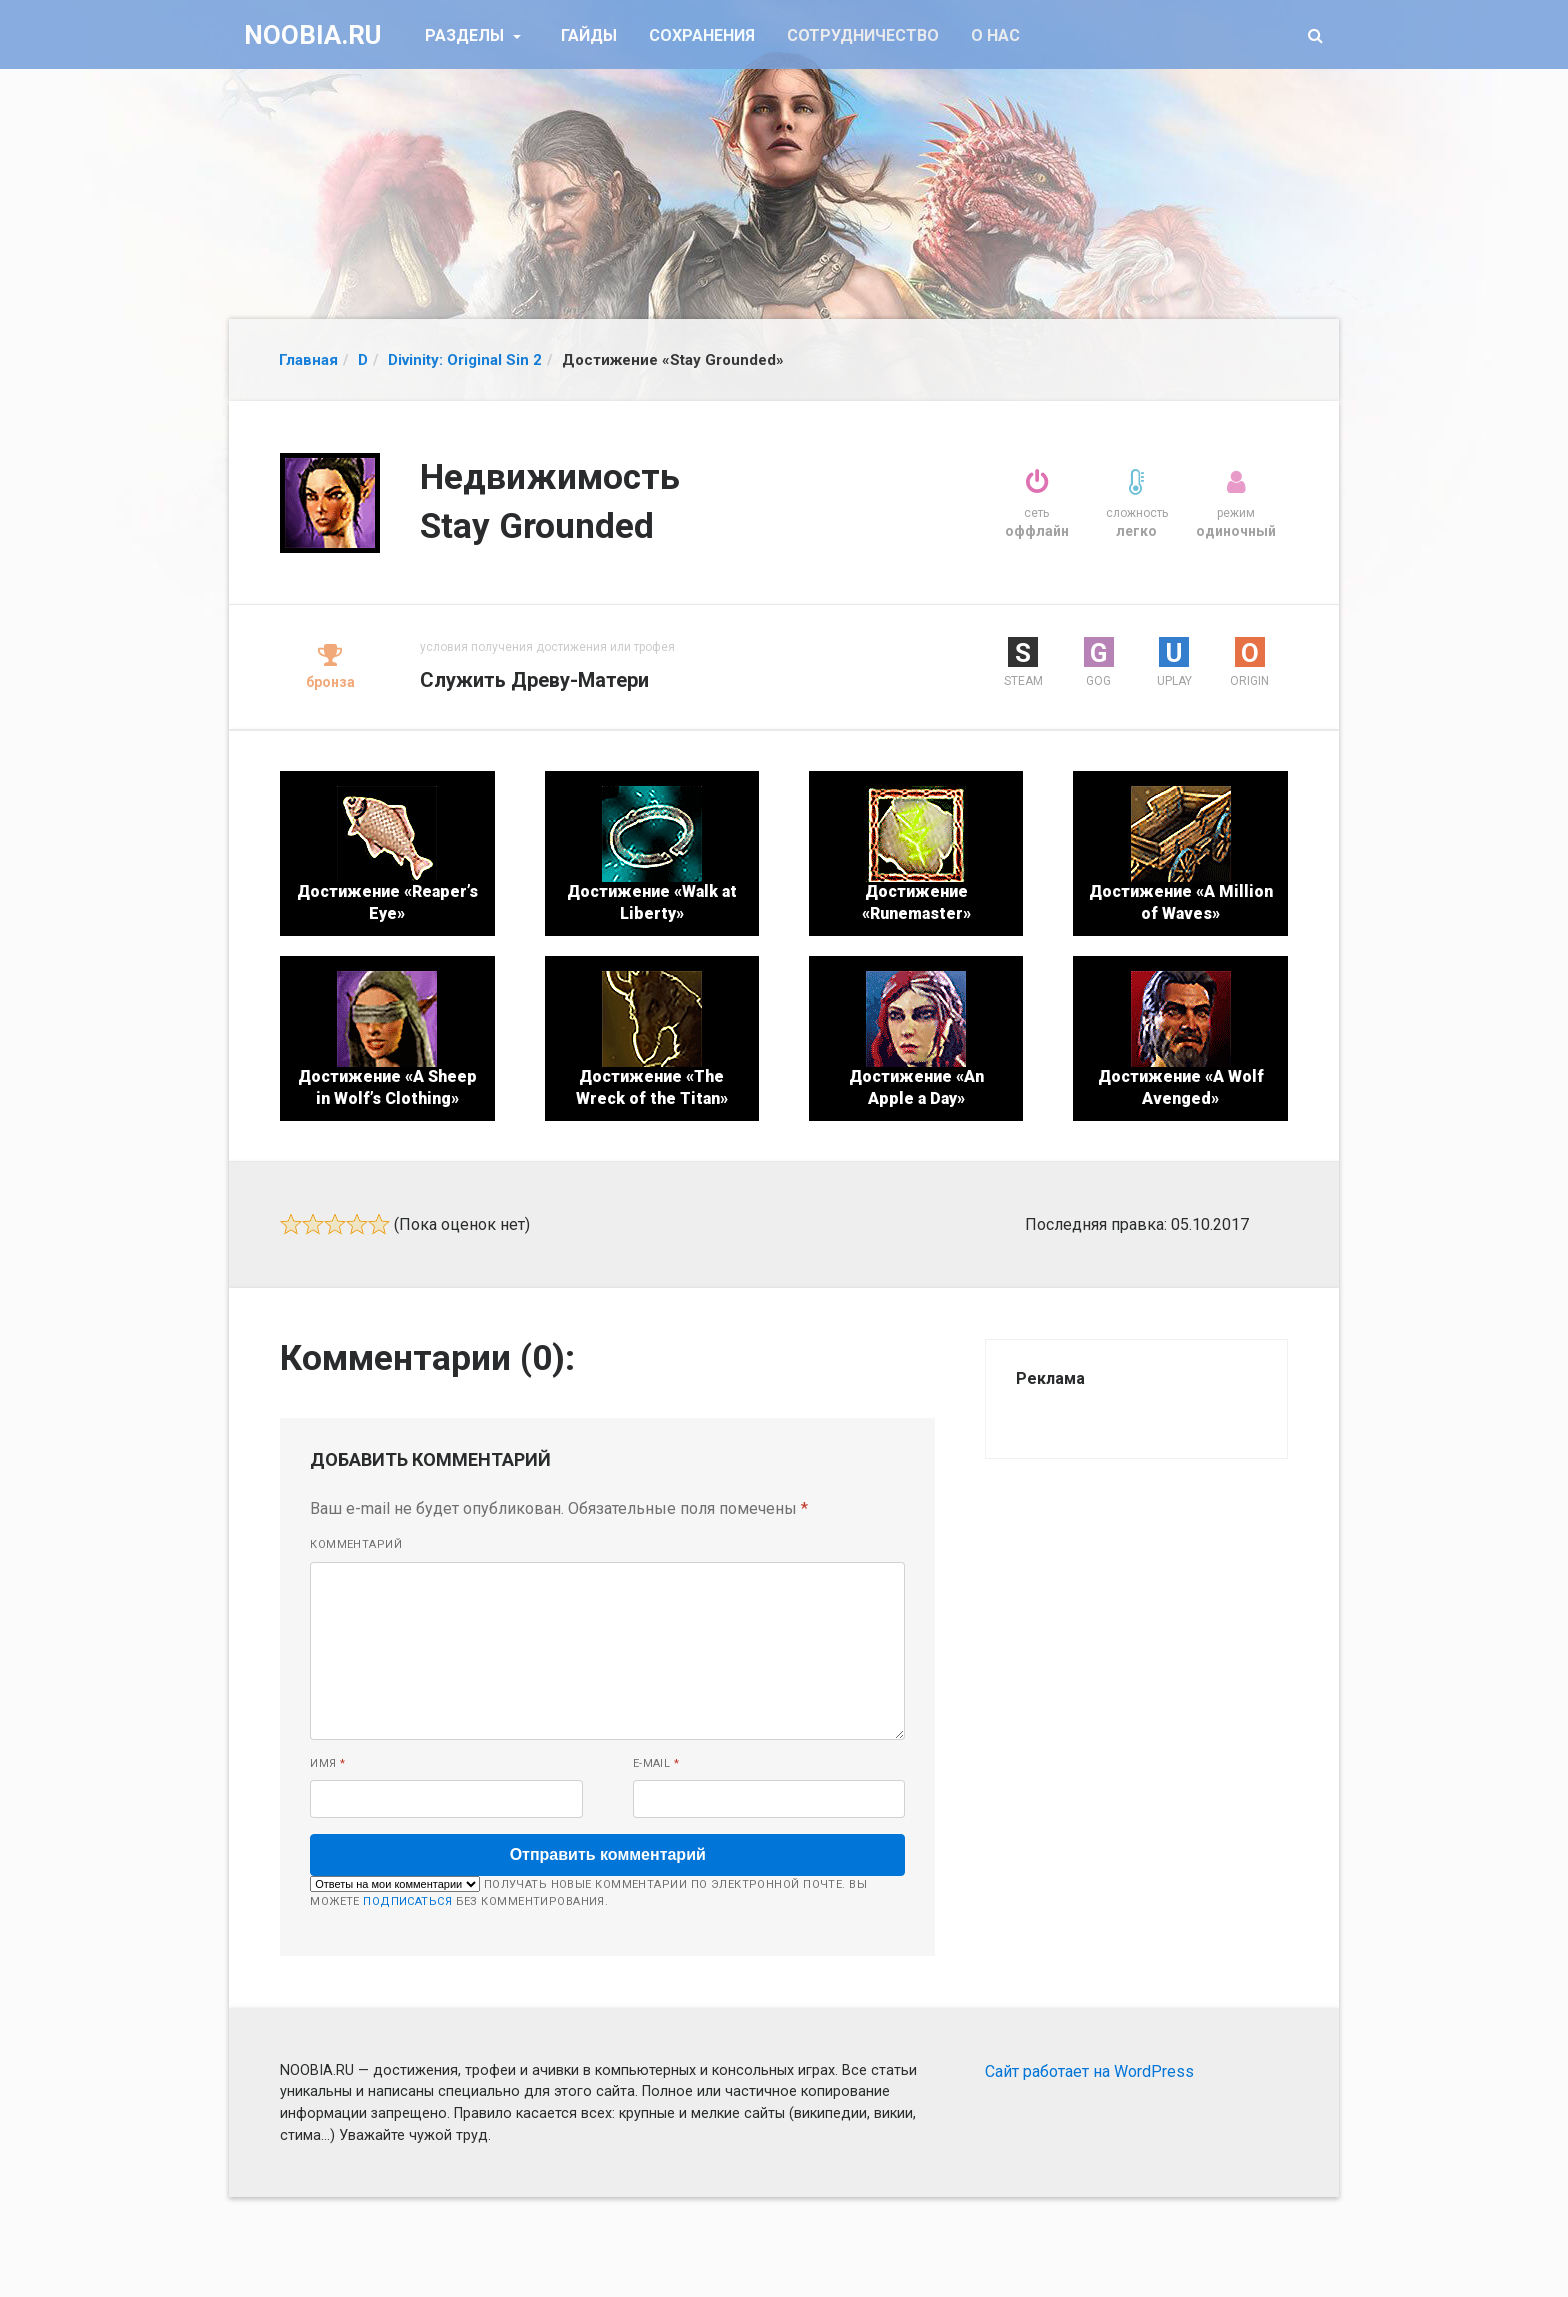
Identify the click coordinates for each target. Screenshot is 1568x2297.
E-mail (656, 1763)
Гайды (589, 35)
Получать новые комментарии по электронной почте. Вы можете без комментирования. (588, 1892)
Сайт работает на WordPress (1089, 2071)
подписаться (407, 1901)
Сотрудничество (863, 35)
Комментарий (356, 1544)
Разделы (466, 35)
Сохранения (702, 35)
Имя (327, 1763)
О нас (995, 35)
